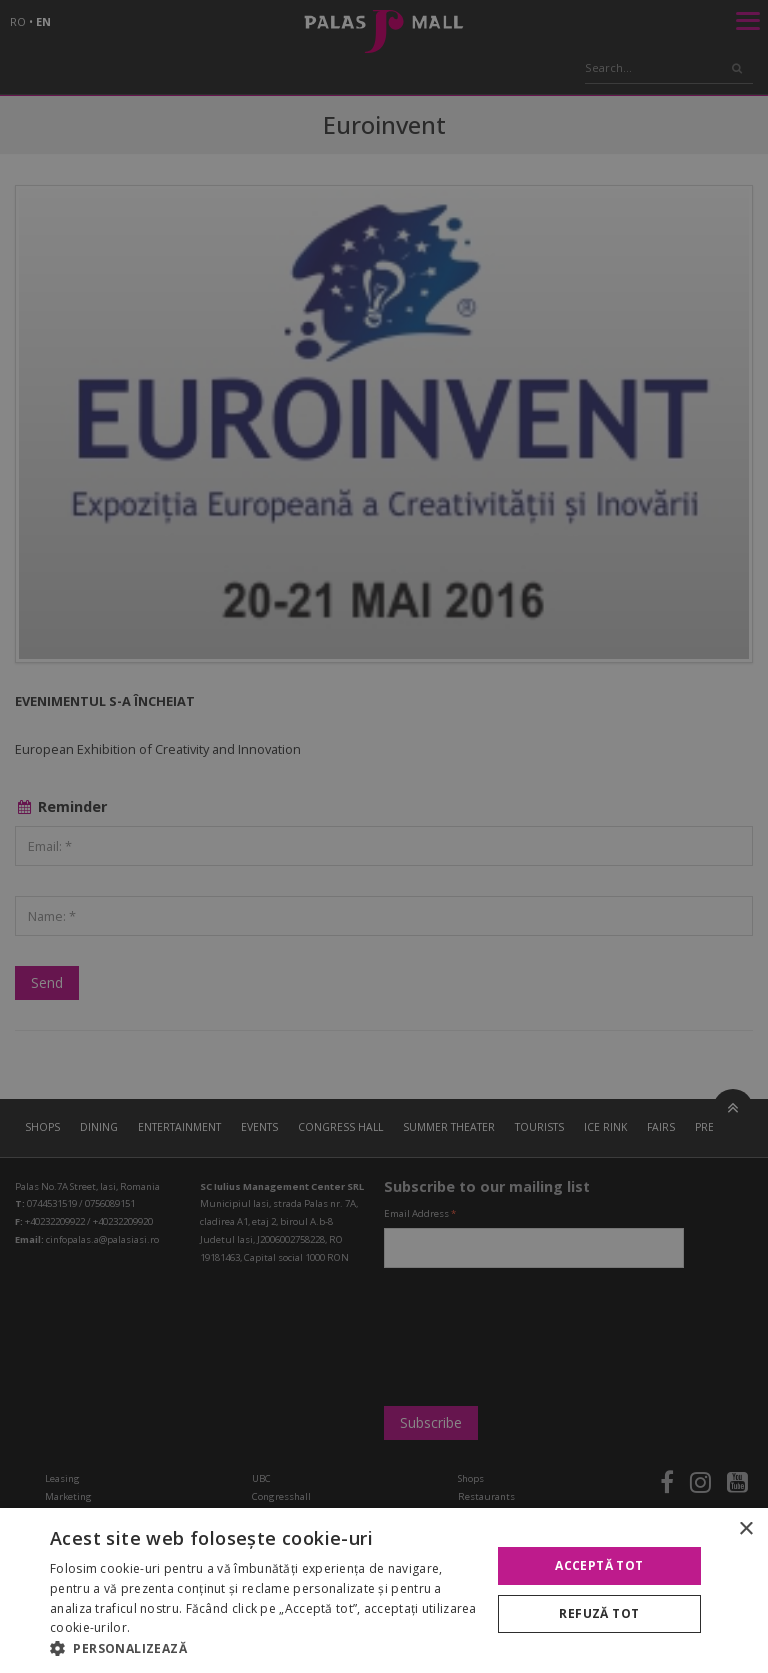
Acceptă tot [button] (599, 1565)
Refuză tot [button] (599, 1613)
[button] (264, 1648)
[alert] (384, 836)
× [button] (745, 1529)
